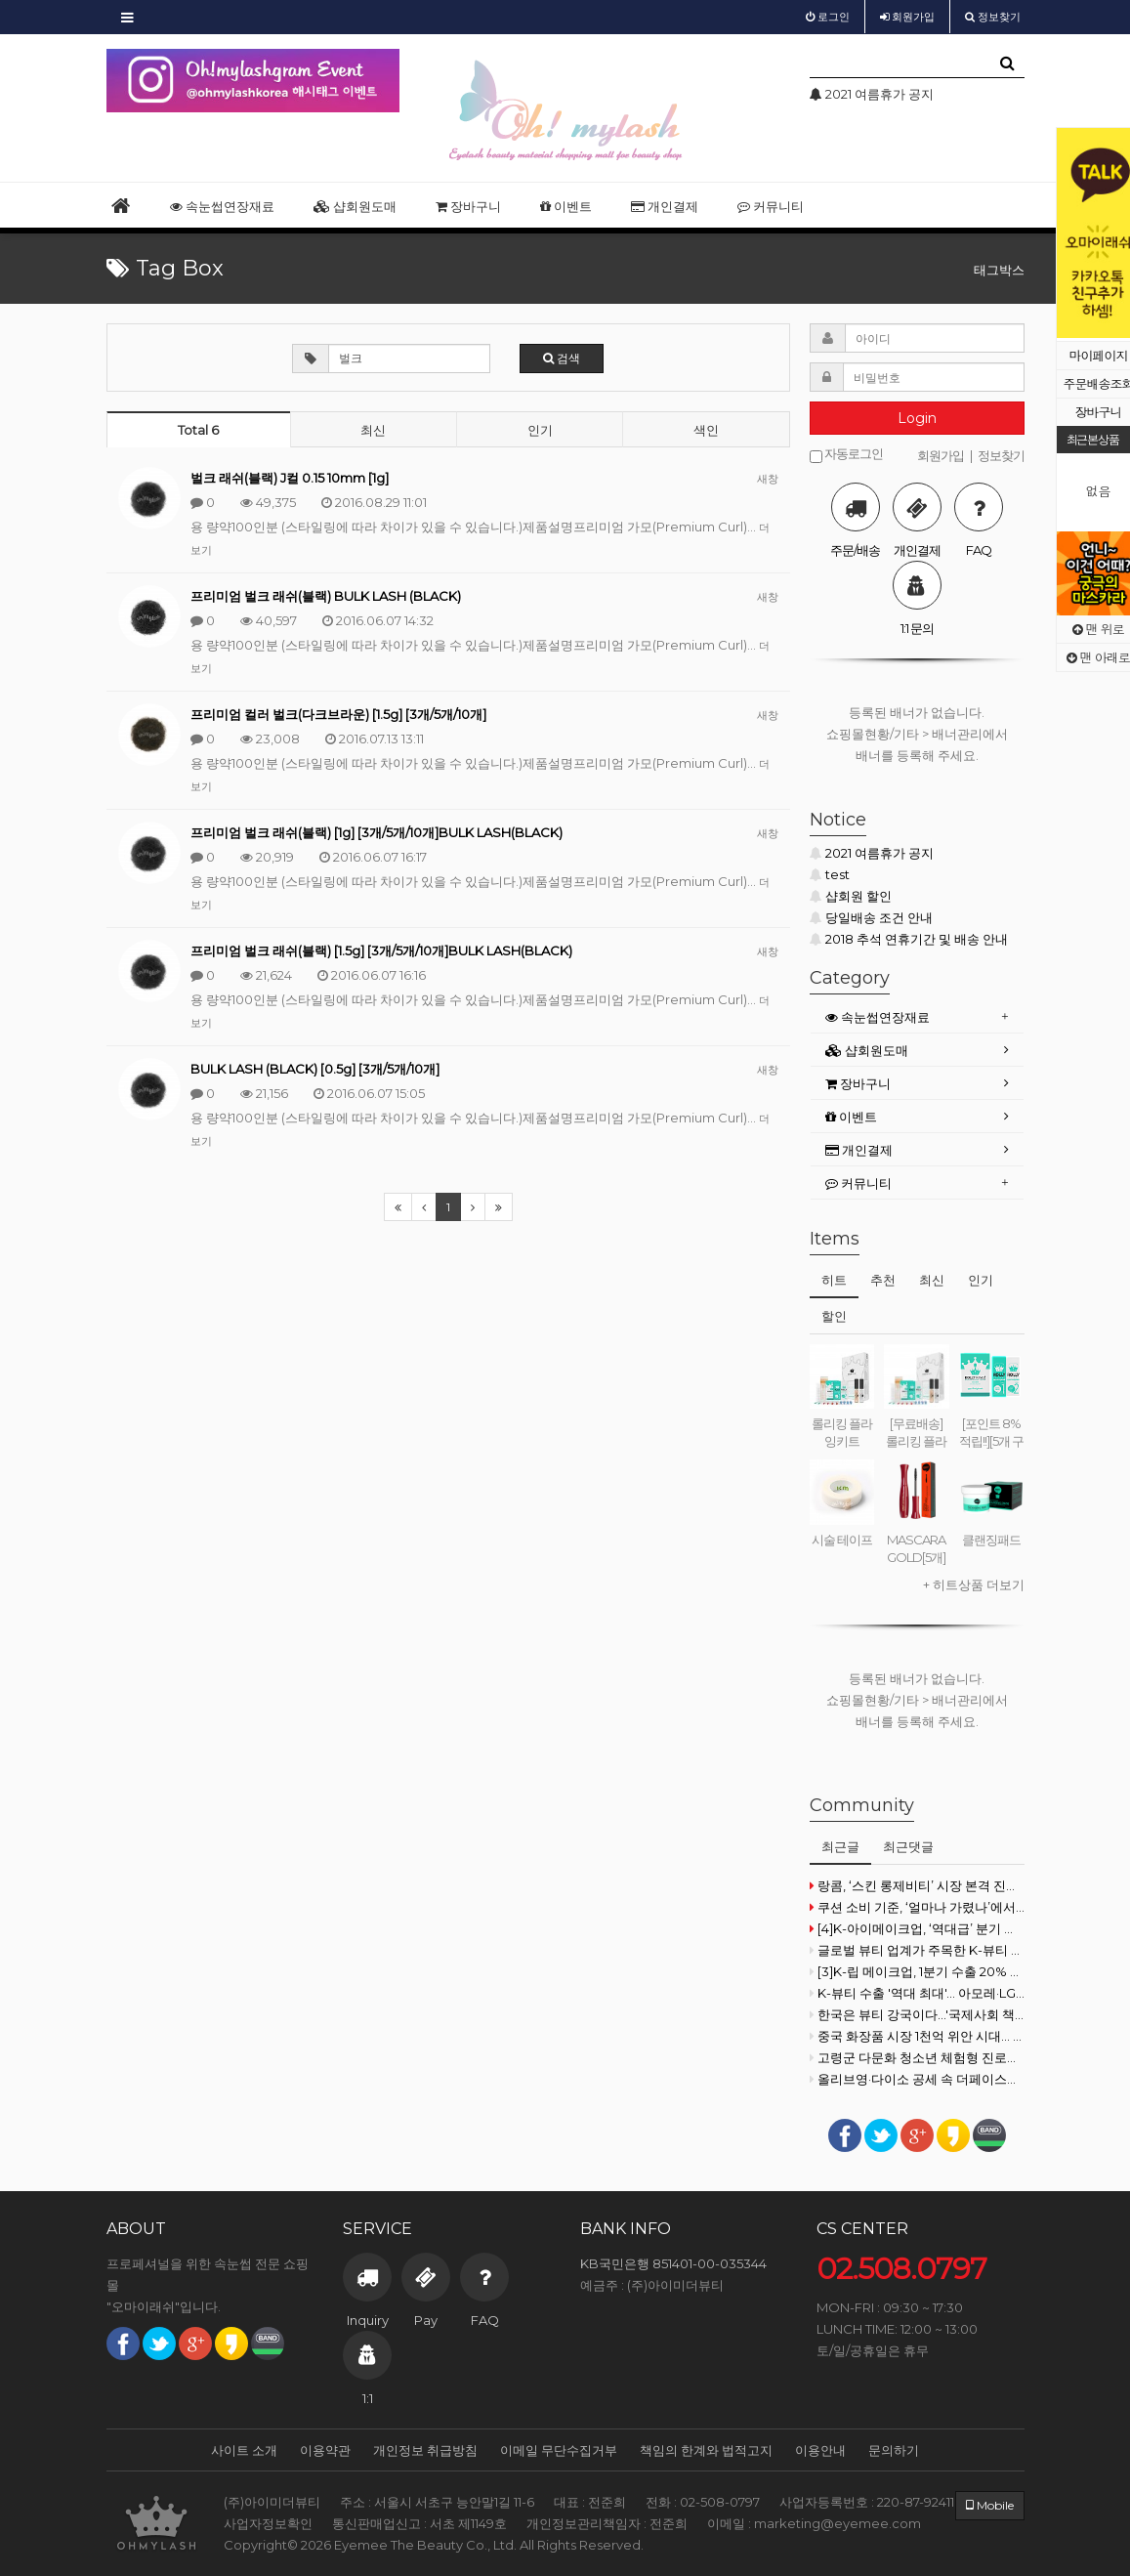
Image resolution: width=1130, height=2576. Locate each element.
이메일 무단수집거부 (558, 2450)
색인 (706, 430)
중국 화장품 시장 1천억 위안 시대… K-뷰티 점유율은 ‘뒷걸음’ (917, 2036)
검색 (561, 358)
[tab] (917, 1017)
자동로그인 (846, 454)
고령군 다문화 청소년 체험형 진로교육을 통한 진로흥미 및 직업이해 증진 (917, 2057)
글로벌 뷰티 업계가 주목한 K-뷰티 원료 (917, 1950)
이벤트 (566, 206)
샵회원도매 (355, 206)
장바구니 (468, 206)
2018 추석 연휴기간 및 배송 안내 (909, 939)
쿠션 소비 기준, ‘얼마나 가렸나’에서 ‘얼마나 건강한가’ (917, 1907)
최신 (373, 430)
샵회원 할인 (851, 896)
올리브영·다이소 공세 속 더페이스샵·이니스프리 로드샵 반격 (917, 2079)
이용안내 (820, 2450)
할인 (834, 1316)
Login (917, 418)
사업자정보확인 (268, 2523)
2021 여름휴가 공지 (872, 853)
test (830, 874)
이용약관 (325, 2450)
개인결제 (664, 206)
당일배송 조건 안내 (871, 917)
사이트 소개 (244, 2450)
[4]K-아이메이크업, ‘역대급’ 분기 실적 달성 (917, 1928)
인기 (540, 430)
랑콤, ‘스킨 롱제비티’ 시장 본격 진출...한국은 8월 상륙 (917, 1885)
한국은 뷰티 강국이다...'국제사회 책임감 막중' (917, 2014)
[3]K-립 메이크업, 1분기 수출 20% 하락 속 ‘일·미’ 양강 (917, 1971)
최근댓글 (908, 1846)
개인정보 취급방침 (425, 2450)
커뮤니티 (770, 206)
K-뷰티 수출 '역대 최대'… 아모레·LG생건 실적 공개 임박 (917, 1993)
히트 (834, 1280)
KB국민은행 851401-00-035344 (673, 2263)
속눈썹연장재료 (222, 206)
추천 (883, 1280)
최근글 (840, 1846)
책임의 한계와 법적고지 (706, 2450)
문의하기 (893, 2450)
